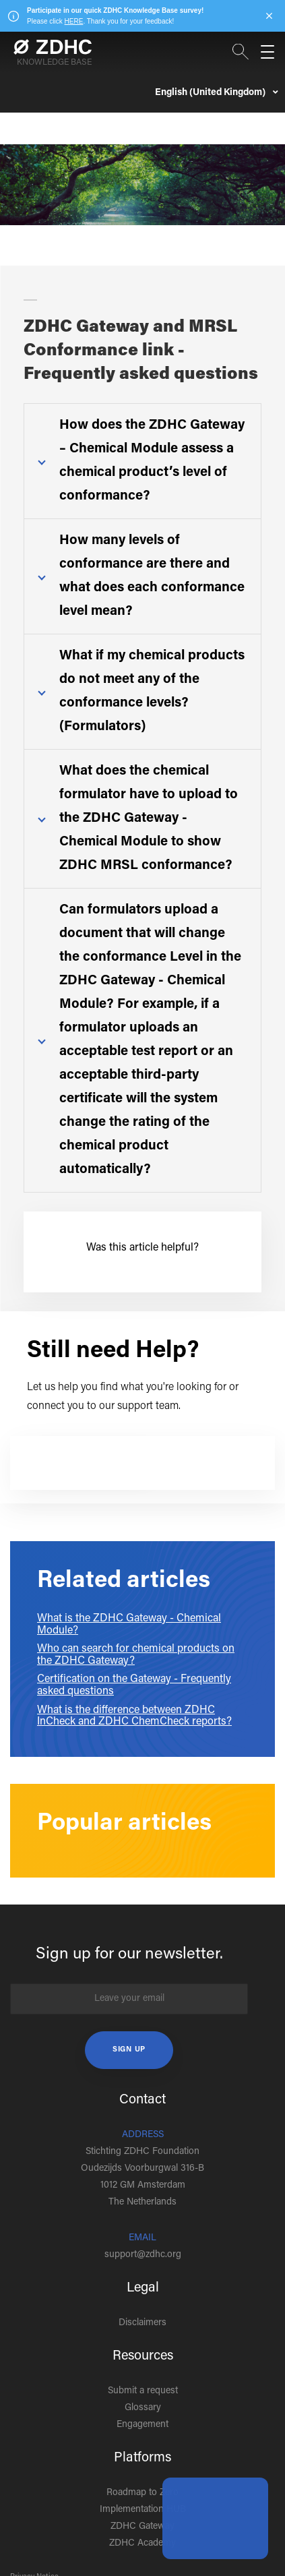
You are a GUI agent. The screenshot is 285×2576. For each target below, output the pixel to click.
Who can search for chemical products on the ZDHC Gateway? (135, 1655)
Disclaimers (142, 2323)
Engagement (142, 2425)
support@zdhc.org (142, 2255)
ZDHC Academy (142, 2543)
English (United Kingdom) (211, 93)
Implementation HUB (143, 2510)
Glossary (143, 2408)
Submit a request (143, 2391)
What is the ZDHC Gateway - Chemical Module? (129, 1624)
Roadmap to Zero (142, 2493)
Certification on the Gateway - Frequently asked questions (134, 1685)
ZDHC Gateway (142, 2527)
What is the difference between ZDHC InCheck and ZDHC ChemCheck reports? (134, 1716)
